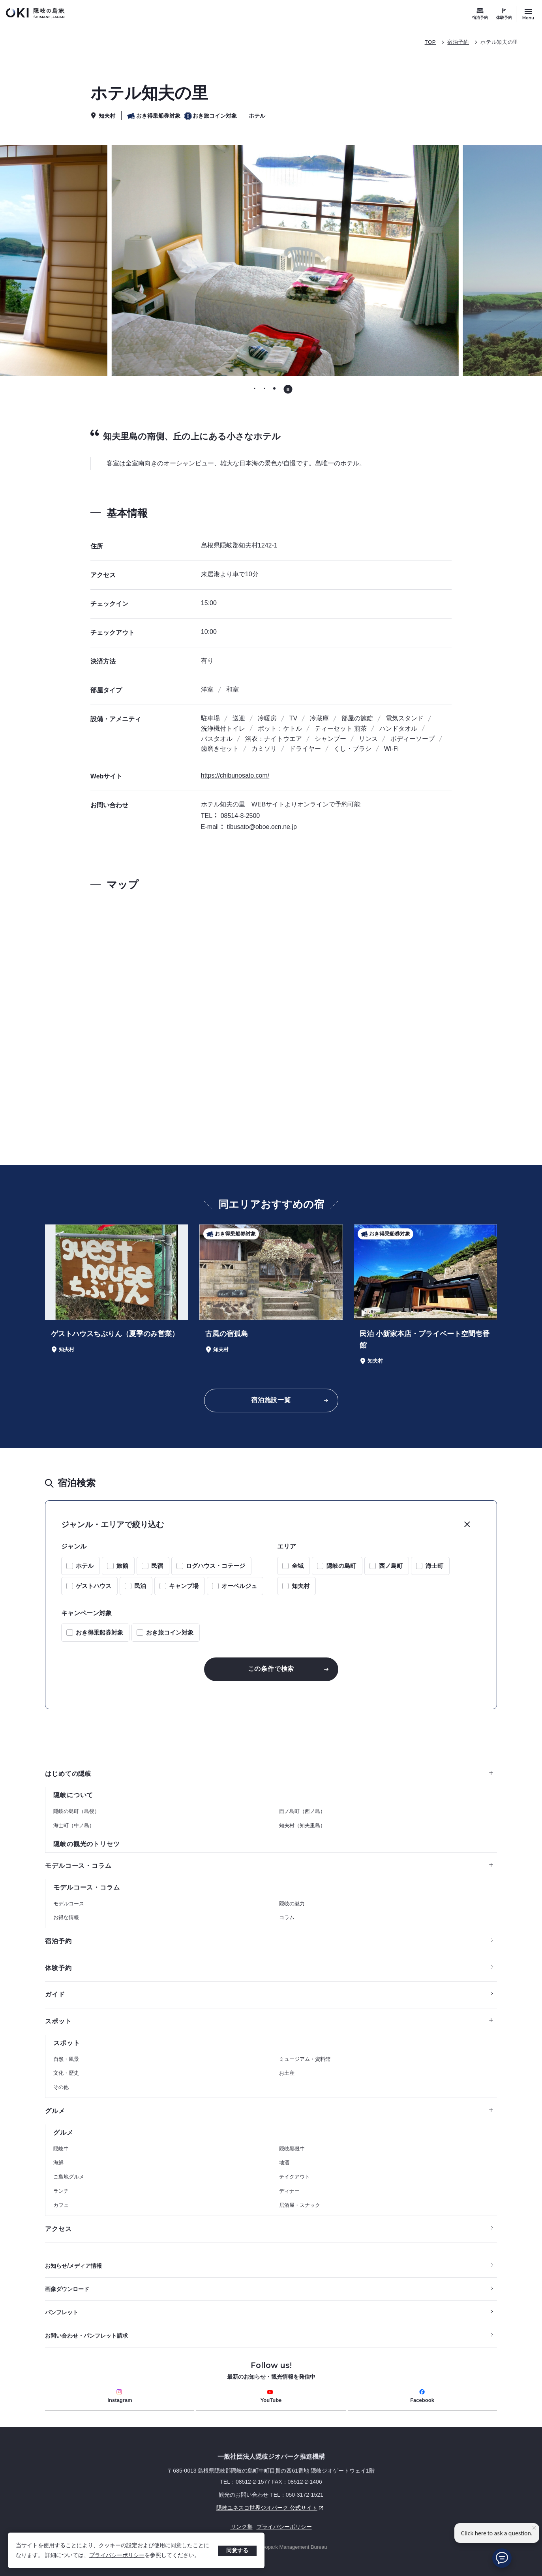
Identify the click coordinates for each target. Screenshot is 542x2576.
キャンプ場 (184, 1585)
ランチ (61, 2191)
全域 (298, 1565)
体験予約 (504, 17)
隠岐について (73, 1795)
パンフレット (61, 2312)
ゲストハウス (93, 1585)
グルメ (269, 2110)
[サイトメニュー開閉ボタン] (528, 14)
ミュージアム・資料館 (304, 2059)
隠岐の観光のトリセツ (86, 1844)
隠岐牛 (61, 2149)
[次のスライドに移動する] (467, 260)
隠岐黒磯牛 (292, 2149)
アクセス (58, 2228)
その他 (61, 2087)
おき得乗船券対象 (99, 1632)
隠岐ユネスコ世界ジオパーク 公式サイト (185, 2507)
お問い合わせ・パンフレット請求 (86, 2335)
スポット (269, 2021)
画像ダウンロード (67, 2289)
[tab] (255, 389)
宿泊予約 (480, 17)
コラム (286, 1917)
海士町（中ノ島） (73, 1825)
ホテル (85, 1565)
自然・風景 (66, 2059)
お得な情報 (66, 1917)
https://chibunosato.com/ (235, 775)
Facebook (422, 2396)
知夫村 (300, 1585)
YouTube (271, 2396)
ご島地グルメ (68, 2177)
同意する (237, 2550)
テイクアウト (294, 2177)
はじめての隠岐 (269, 1773)
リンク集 (242, 2527)
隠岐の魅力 (292, 1904)
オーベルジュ (239, 1585)
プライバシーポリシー (116, 2555)
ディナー (289, 2191)
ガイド (55, 1994)
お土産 (286, 2073)
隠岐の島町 (341, 1565)
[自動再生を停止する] (288, 389)
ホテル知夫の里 (499, 42)
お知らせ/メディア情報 (73, 2266)
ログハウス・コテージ (215, 1565)
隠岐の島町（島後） (76, 1811)
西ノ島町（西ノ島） (302, 1811)
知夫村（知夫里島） (302, 1825)
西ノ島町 (391, 1565)
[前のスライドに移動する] (75, 260)
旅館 (122, 1565)
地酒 (284, 2162)
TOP (430, 42)
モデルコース (68, 1904)
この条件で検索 (271, 1668)
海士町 (434, 1565)
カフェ (61, 2205)
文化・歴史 (66, 2073)
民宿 (157, 1565)
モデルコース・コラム (269, 1865)
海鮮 (58, 2162)
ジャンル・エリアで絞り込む (112, 1524)
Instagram (119, 2396)
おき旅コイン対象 (169, 1632)
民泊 (140, 1585)
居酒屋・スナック (299, 2205)
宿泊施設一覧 (271, 1400)
